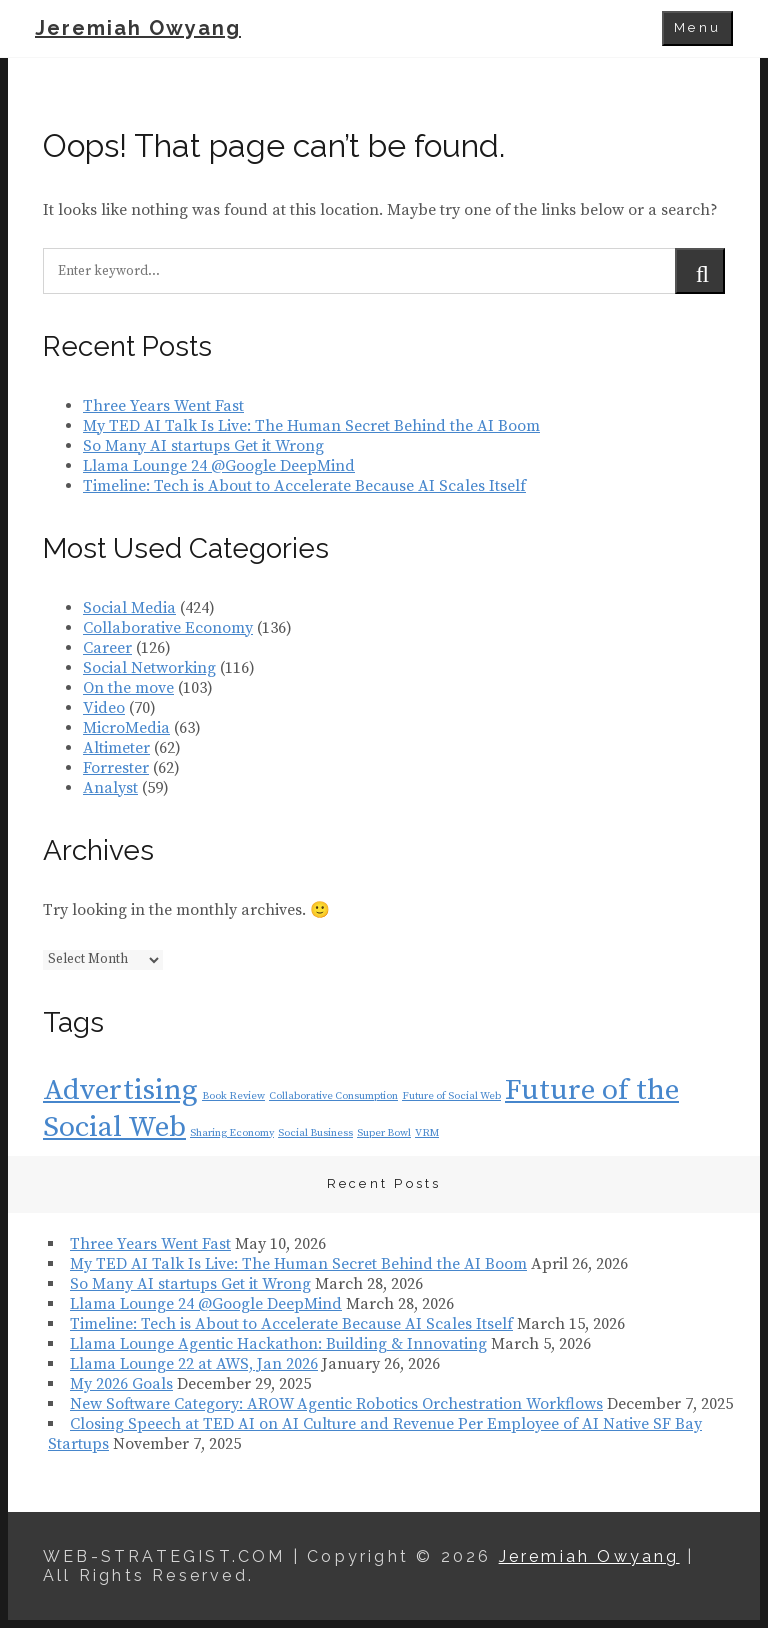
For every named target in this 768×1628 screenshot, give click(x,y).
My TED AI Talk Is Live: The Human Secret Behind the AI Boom (311, 426)
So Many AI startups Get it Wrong (203, 446)
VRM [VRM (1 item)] (427, 1133)
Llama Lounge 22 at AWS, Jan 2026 (194, 1364)
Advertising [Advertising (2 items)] (120, 1090)
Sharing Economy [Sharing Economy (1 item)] (232, 1133)
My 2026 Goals (121, 1384)
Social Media (129, 608)
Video (104, 708)
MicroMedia (126, 728)
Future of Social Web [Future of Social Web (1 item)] (451, 1096)
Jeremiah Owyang (138, 28)
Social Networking (149, 668)
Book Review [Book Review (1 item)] (233, 1096)
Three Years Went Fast (163, 406)
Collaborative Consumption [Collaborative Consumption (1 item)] (333, 1096)
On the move (128, 688)
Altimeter (116, 748)
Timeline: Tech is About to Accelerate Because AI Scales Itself (304, 486)
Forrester (116, 768)
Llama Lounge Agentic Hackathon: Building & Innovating (278, 1344)
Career (107, 648)
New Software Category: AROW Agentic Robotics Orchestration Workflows (336, 1404)
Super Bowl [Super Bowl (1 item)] (384, 1133)
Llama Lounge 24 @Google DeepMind (219, 466)
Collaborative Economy (168, 628)
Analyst (110, 788)
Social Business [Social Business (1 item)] (315, 1133)
